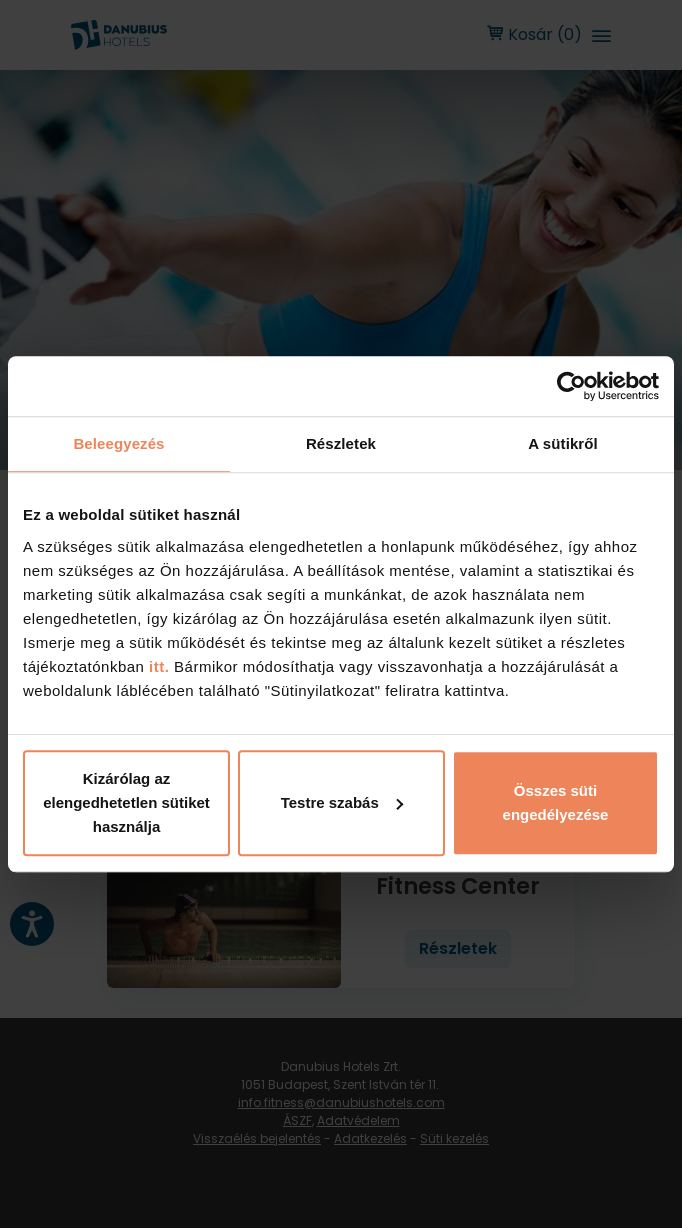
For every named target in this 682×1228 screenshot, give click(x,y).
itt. (156, 666)
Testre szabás (342, 802)
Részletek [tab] (341, 443)
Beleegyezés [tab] (118, 443)
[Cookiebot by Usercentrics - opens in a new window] (571, 386)
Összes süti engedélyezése (556, 802)
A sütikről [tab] (563, 443)
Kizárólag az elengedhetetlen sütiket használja (126, 802)
